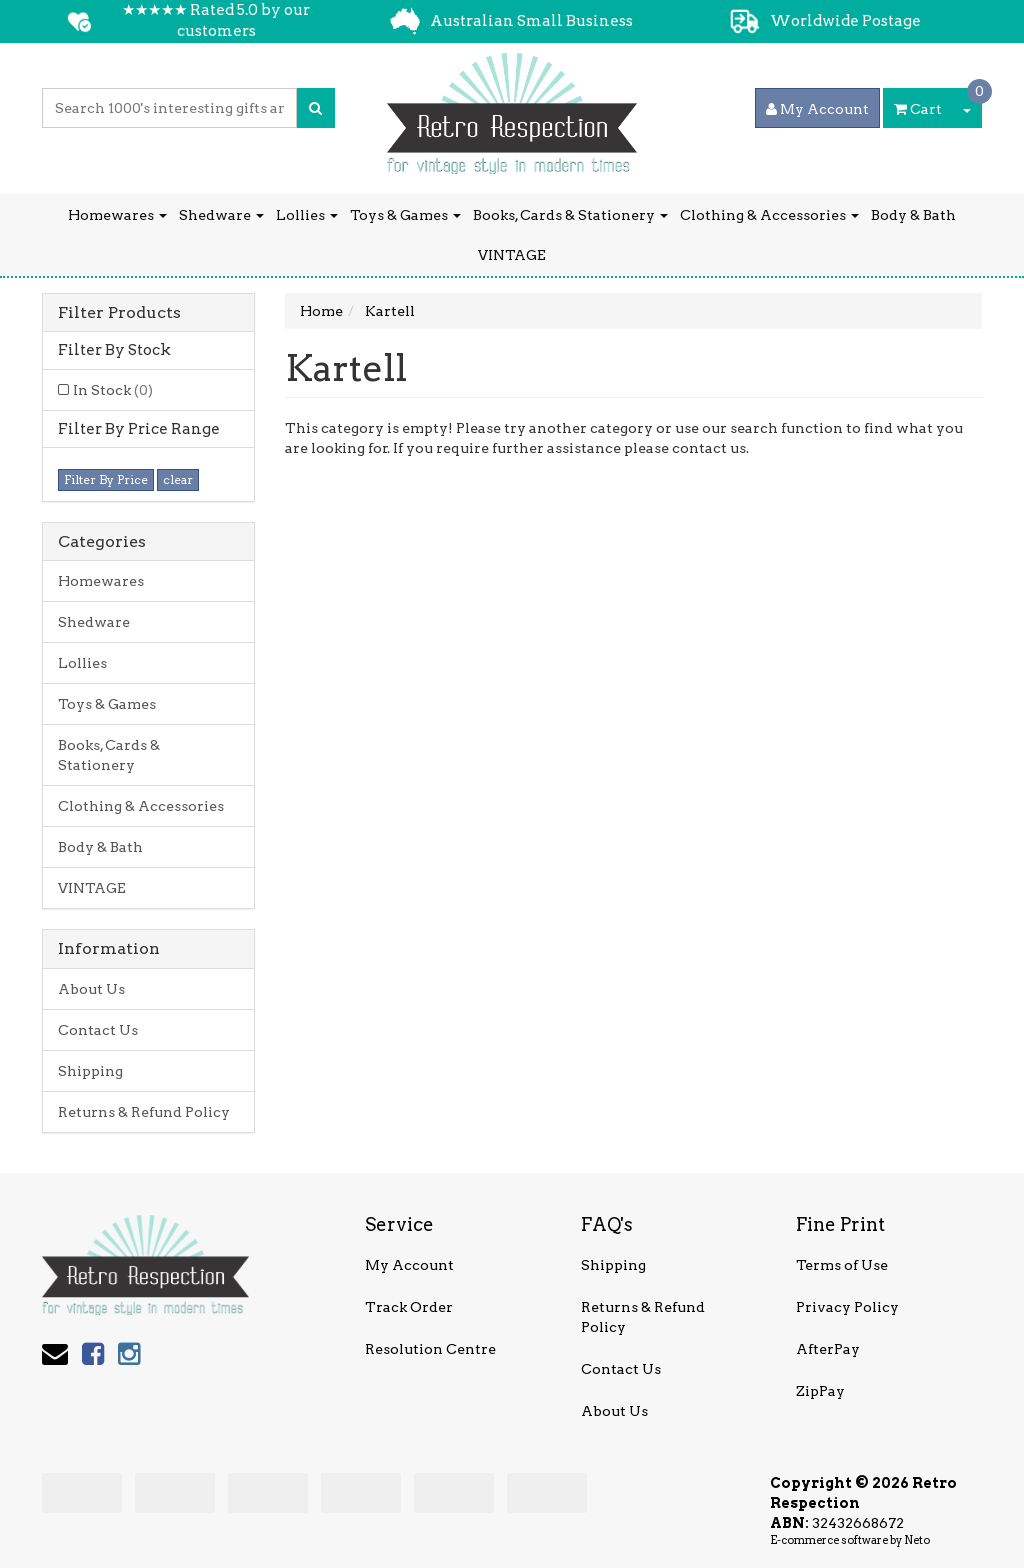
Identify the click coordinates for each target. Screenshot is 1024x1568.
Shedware (221, 215)
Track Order (409, 1307)
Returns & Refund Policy (144, 1112)
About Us (91, 989)
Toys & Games (405, 215)
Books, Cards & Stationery (570, 215)
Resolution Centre (430, 1349)
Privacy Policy (847, 1307)
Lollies (307, 215)
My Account (409, 1265)
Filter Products (119, 313)
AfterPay (828, 1349)
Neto (917, 1540)
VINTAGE (512, 255)
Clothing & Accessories (769, 215)
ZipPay (820, 1391)
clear (178, 479)
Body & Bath (913, 215)
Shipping (90, 1071)
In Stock (113, 390)
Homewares (117, 215)
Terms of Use (842, 1265)
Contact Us (98, 1030)
